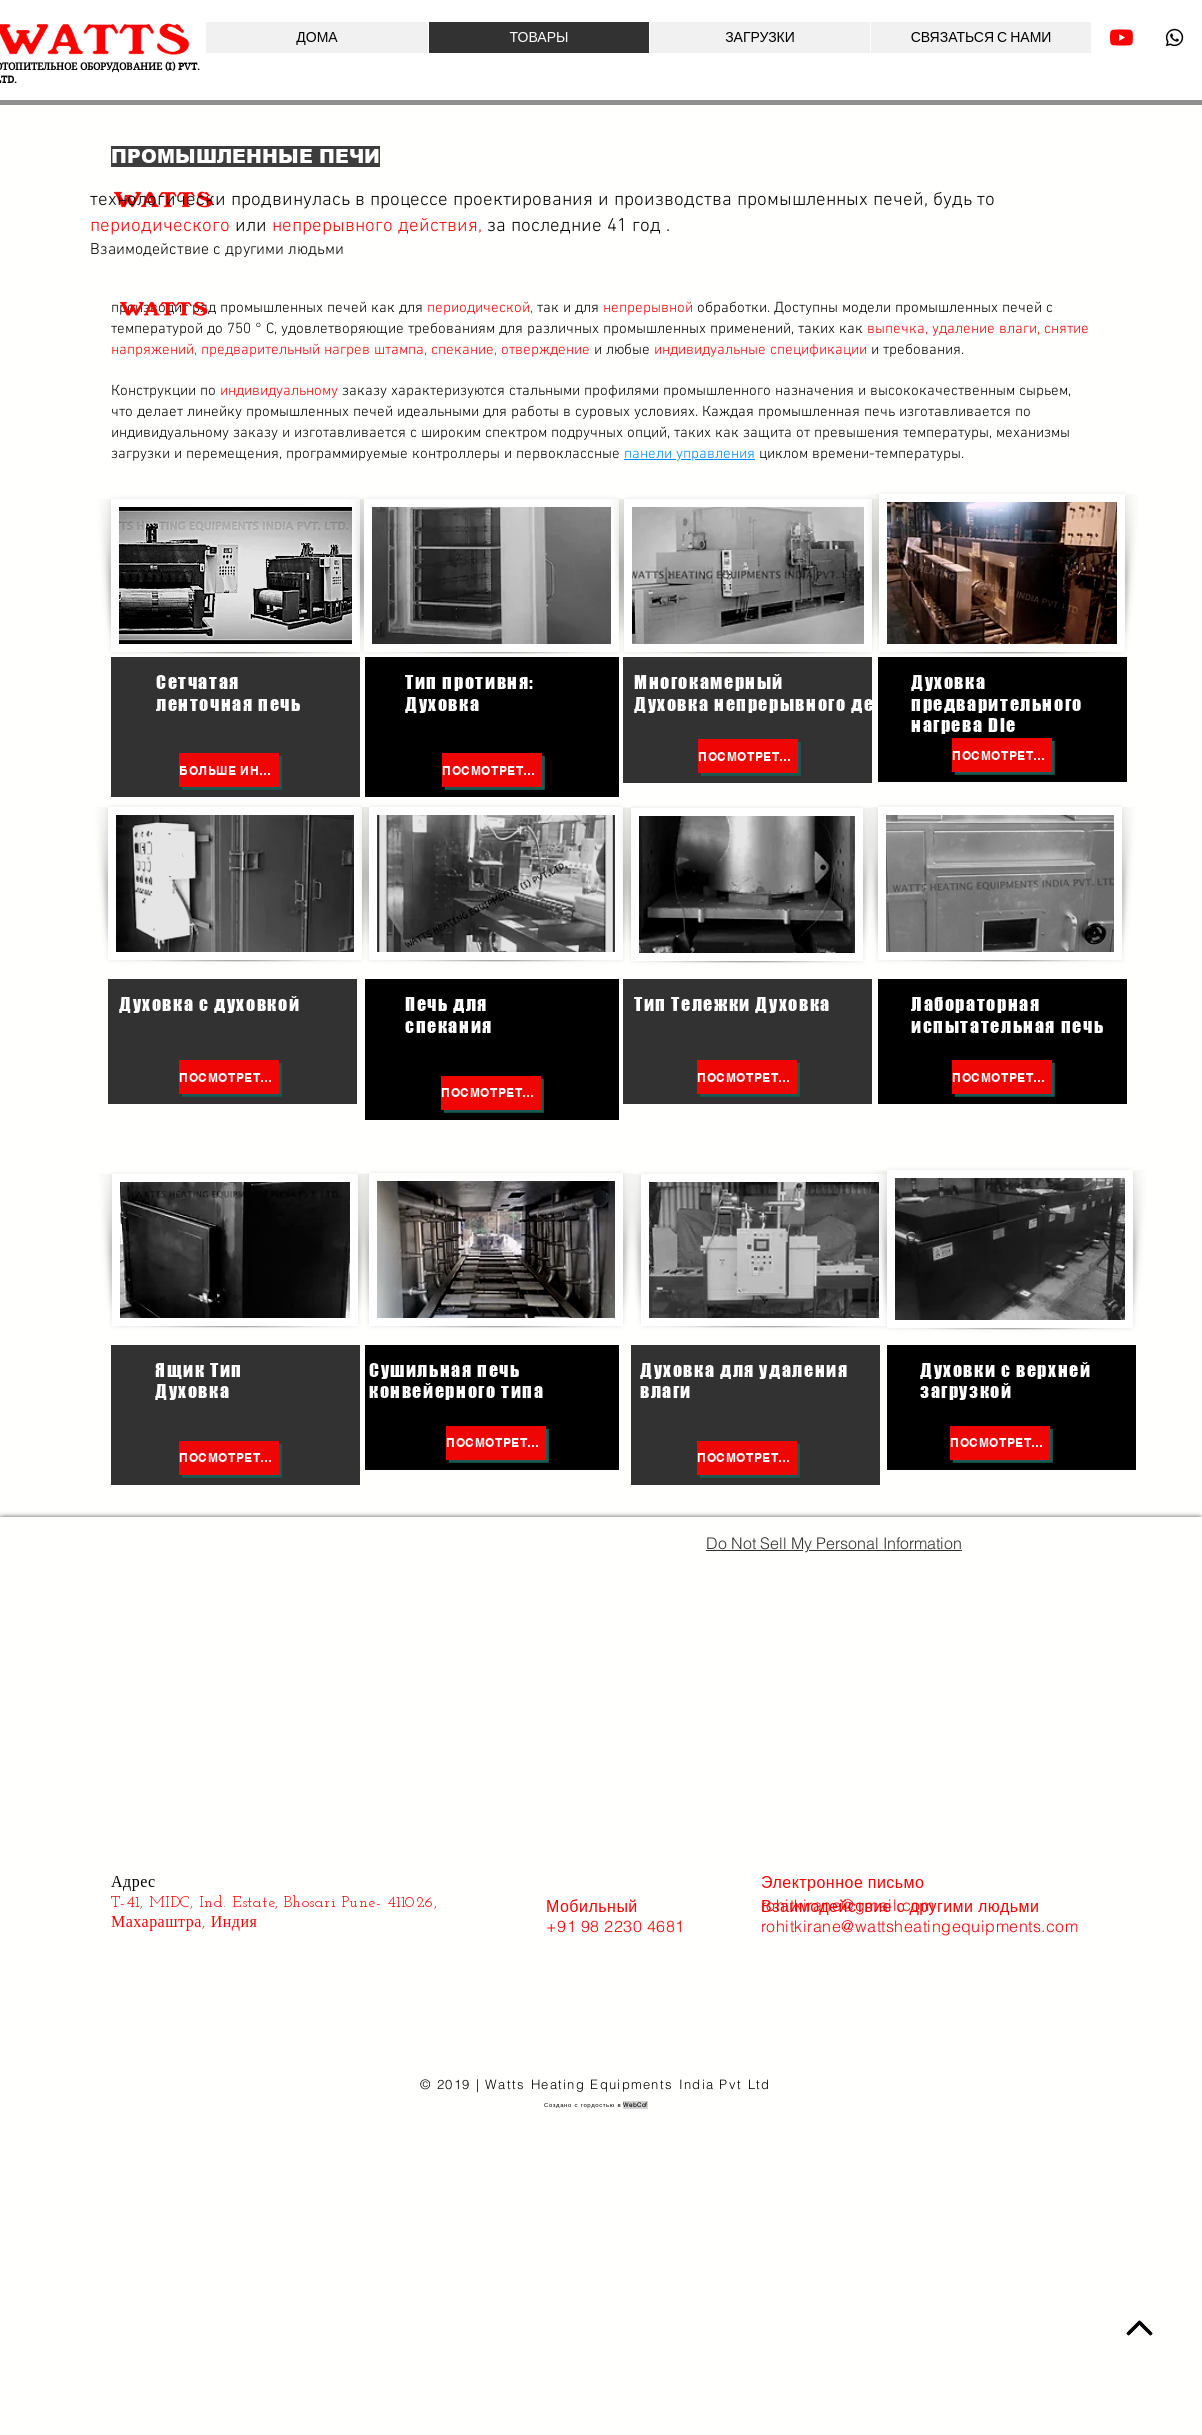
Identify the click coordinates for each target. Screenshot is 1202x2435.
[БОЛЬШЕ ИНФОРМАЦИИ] (229, 770)
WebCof (635, 2105)
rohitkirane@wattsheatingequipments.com (919, 1926)
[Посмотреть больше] (492, 770)
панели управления (689, 454)
